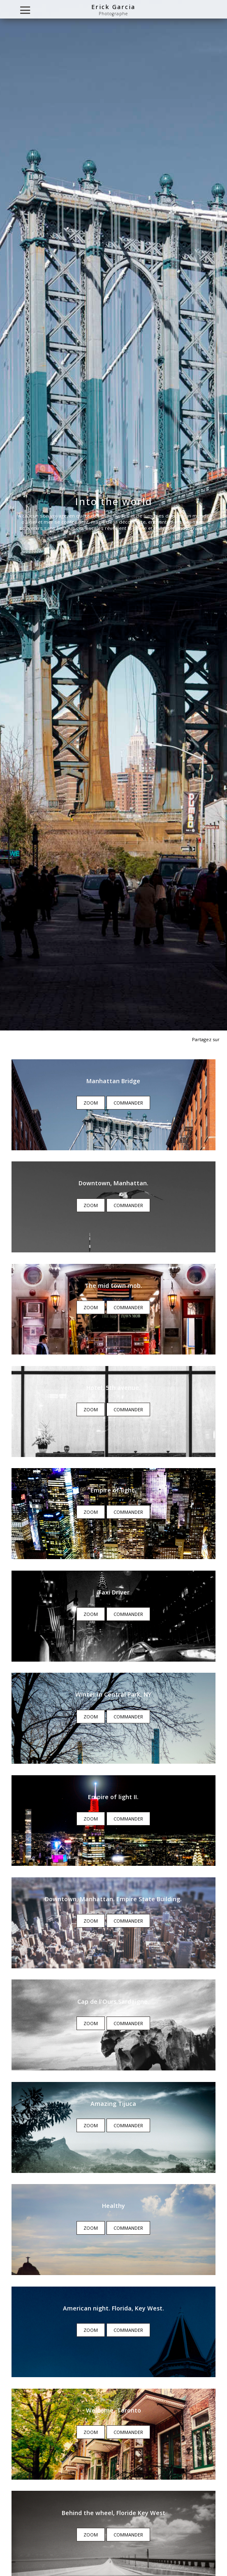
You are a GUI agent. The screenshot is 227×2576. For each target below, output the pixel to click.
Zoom (90, 1103)
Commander (128, 1103)
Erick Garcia (113, 6)
